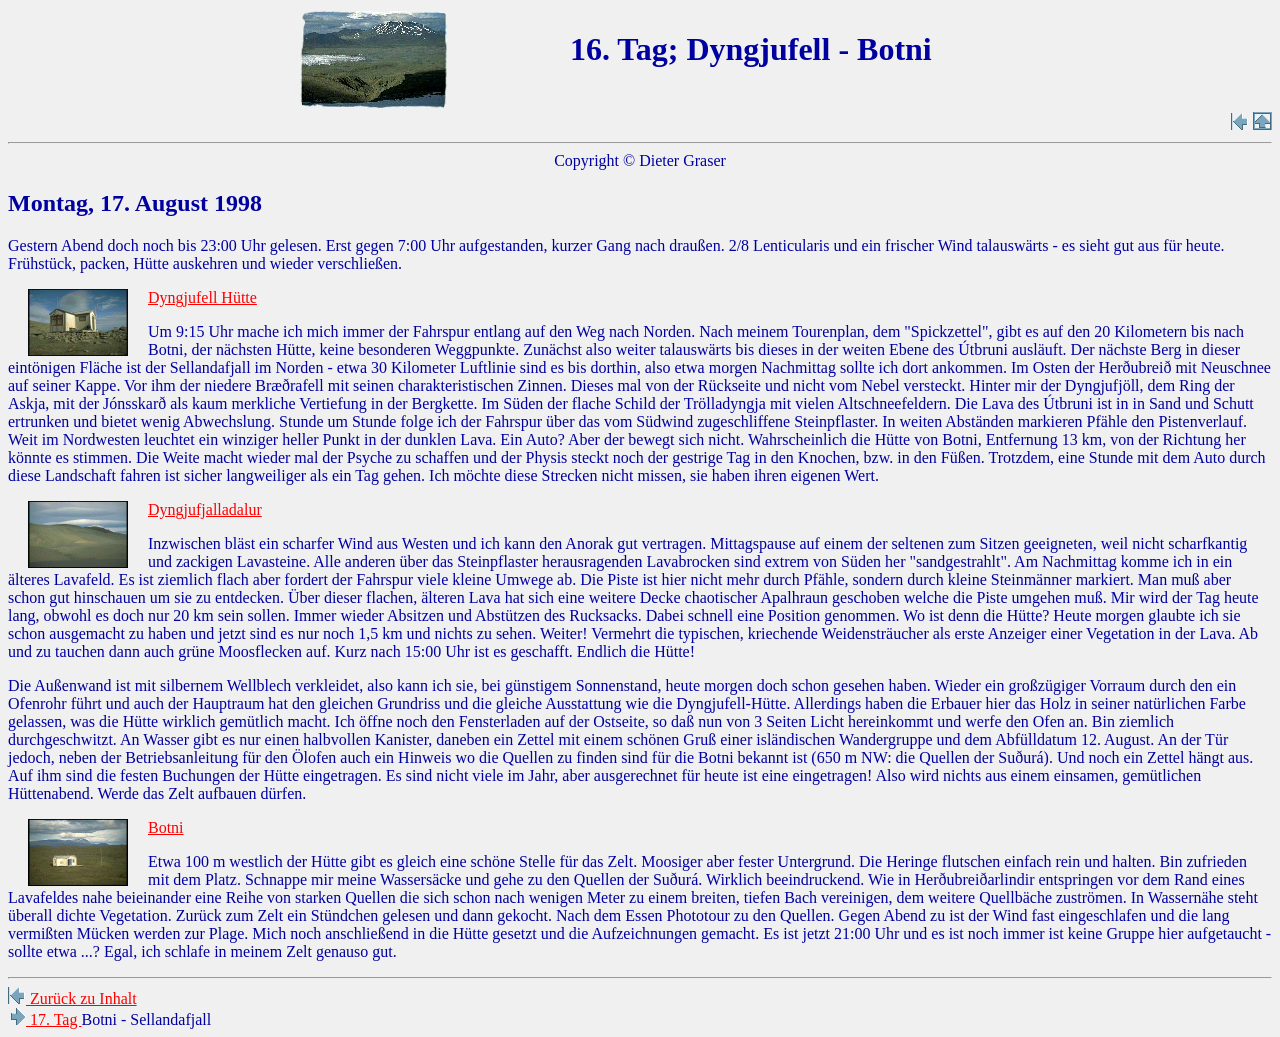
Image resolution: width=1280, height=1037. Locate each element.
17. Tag (44, 1019)
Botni (166, 827)
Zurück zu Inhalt (72, 998)
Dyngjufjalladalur (205, 509)
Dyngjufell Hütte (202, 297)
